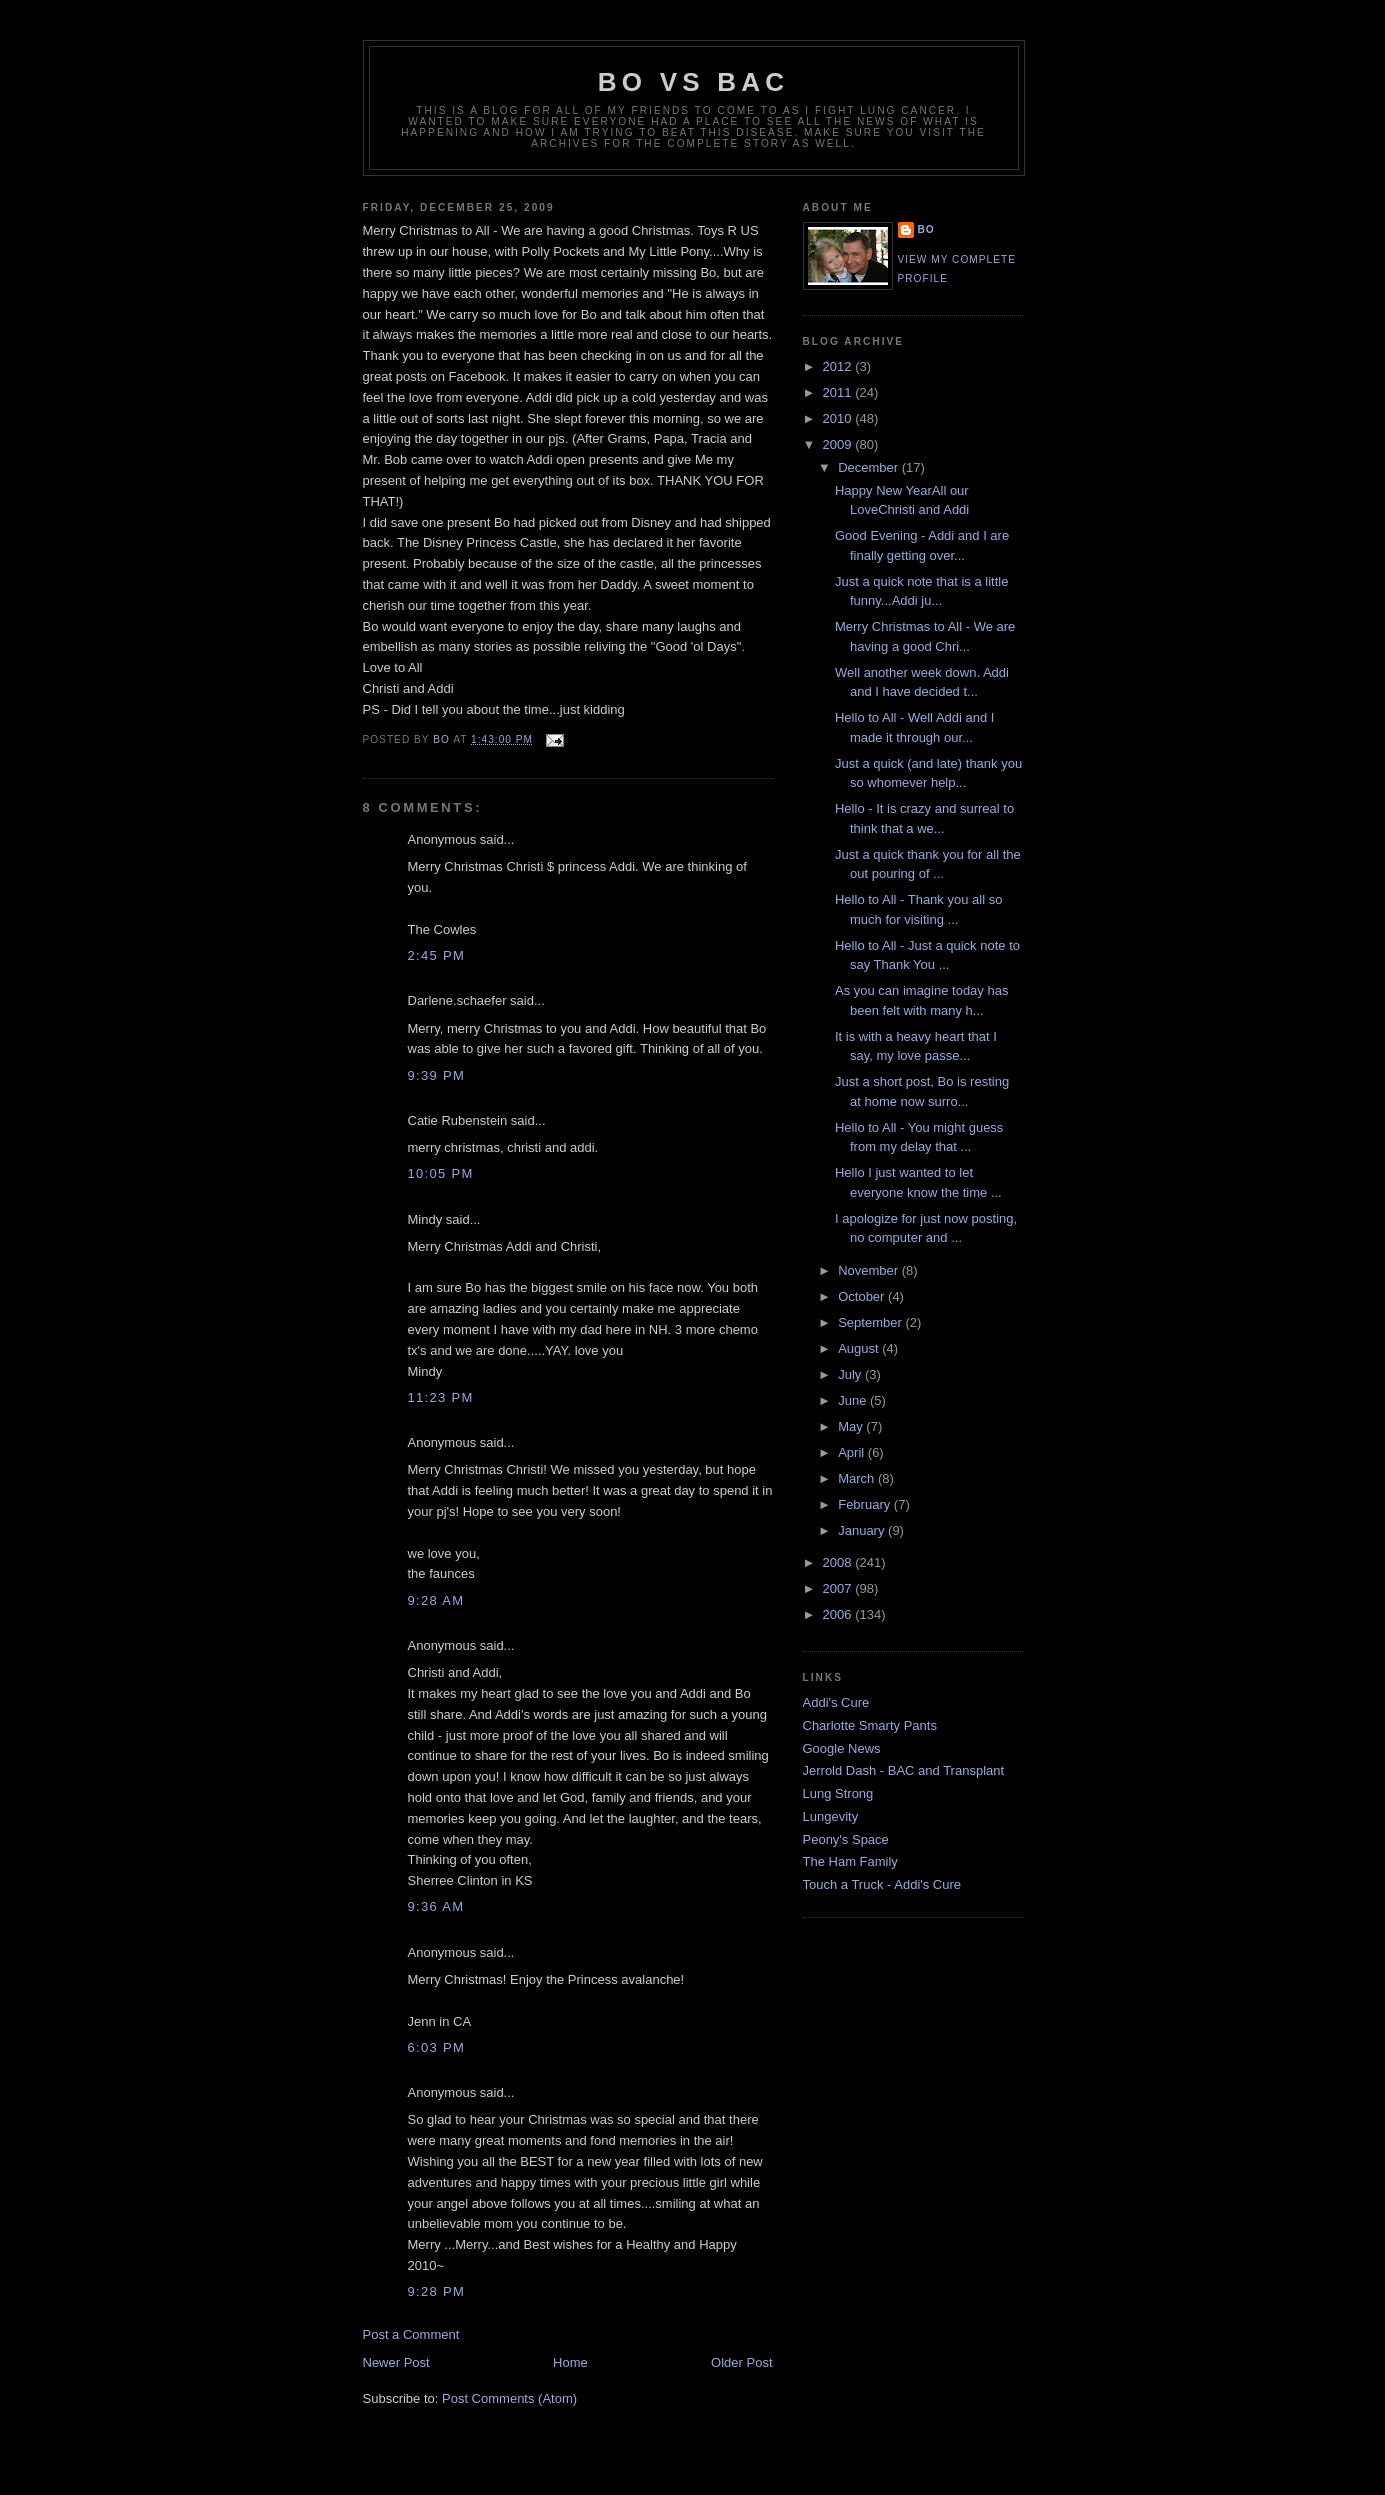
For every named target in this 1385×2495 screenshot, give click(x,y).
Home (570, 2362)
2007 (839, 1588)
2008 (839, 1562)
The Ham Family (850, 1861)
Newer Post (396, 2362)
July (851, 1374)
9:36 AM (436, 1906)
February (866, 1504)
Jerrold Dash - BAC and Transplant (904, 1770)
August (860, 1348)
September (871, 1322)
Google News (842, 1748)
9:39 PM (437, 1075)
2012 (839, 366)
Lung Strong (838, 1793)
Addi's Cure (836, 1702)
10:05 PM (441, 1173)
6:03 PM (437, 2047)
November (870, 1270)
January (863, 1530)
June (854, 1400)
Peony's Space (846, 1839)
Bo (926, 229)
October (863, 1296)
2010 (839, 418)
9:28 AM (436, 1600)
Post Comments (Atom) (509, 2398)
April (853, 1452)
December (870, 467)
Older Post (741, 2362)
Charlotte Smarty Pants (870, 1725)
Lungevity (831, 1816)
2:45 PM (437, 955)
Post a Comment (411, 2334)
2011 (839, 392)
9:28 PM (437, 2291)
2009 (839, 444)
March (858, 1478)
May (852, 1426)
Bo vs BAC (693, 82)
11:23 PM (441, 1397)
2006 (839, 1614)
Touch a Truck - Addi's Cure (882, 1884)
